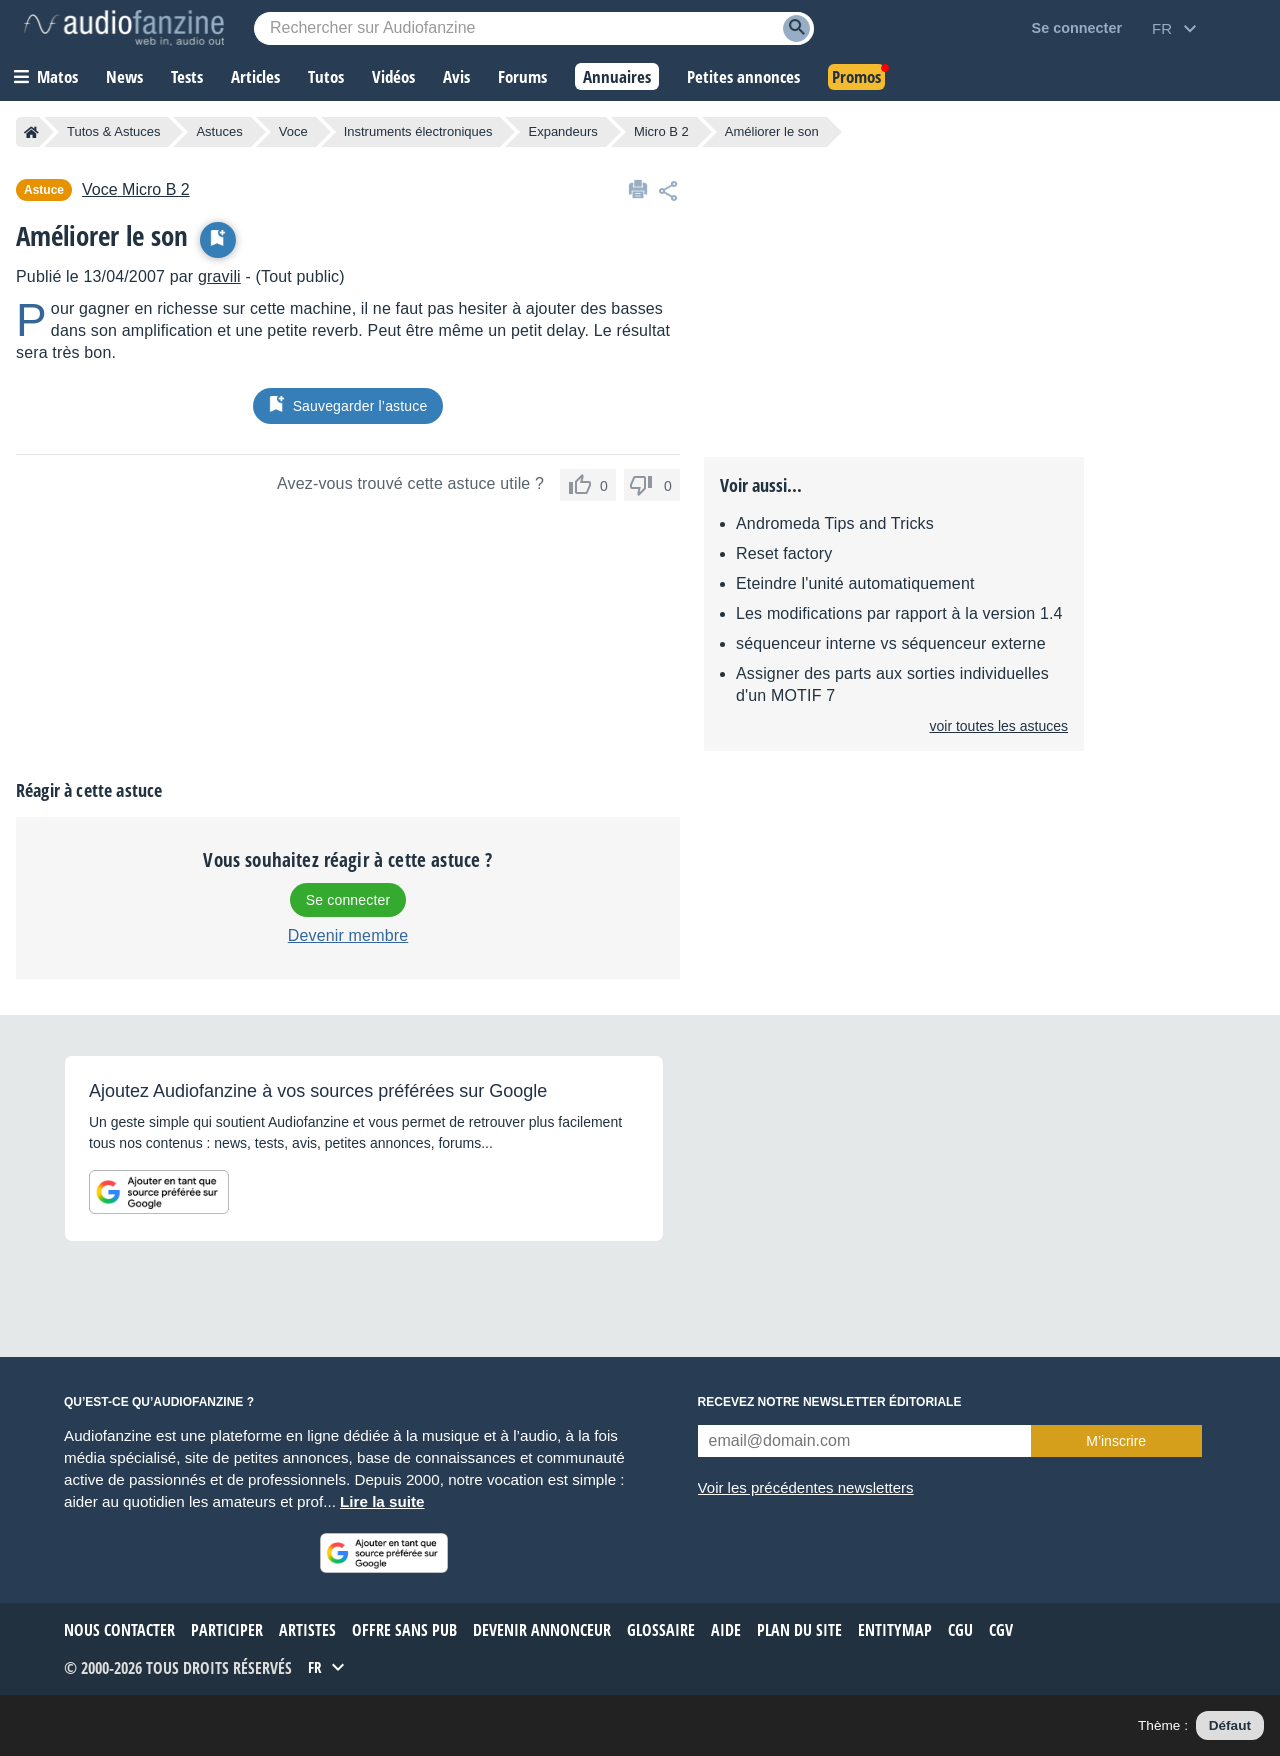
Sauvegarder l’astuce (348, 406)
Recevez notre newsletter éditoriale (830, 1402)
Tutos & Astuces (113, 131)
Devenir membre (348, 935)
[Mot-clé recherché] (534, 28)
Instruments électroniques (418, 131)
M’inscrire (1116, 1441)
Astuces (219, 131)
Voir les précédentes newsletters (806, 1487)
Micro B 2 (661, 131)
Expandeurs (562, 131)
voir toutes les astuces (998, 726)
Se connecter (348, 900)
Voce (293, 131)
